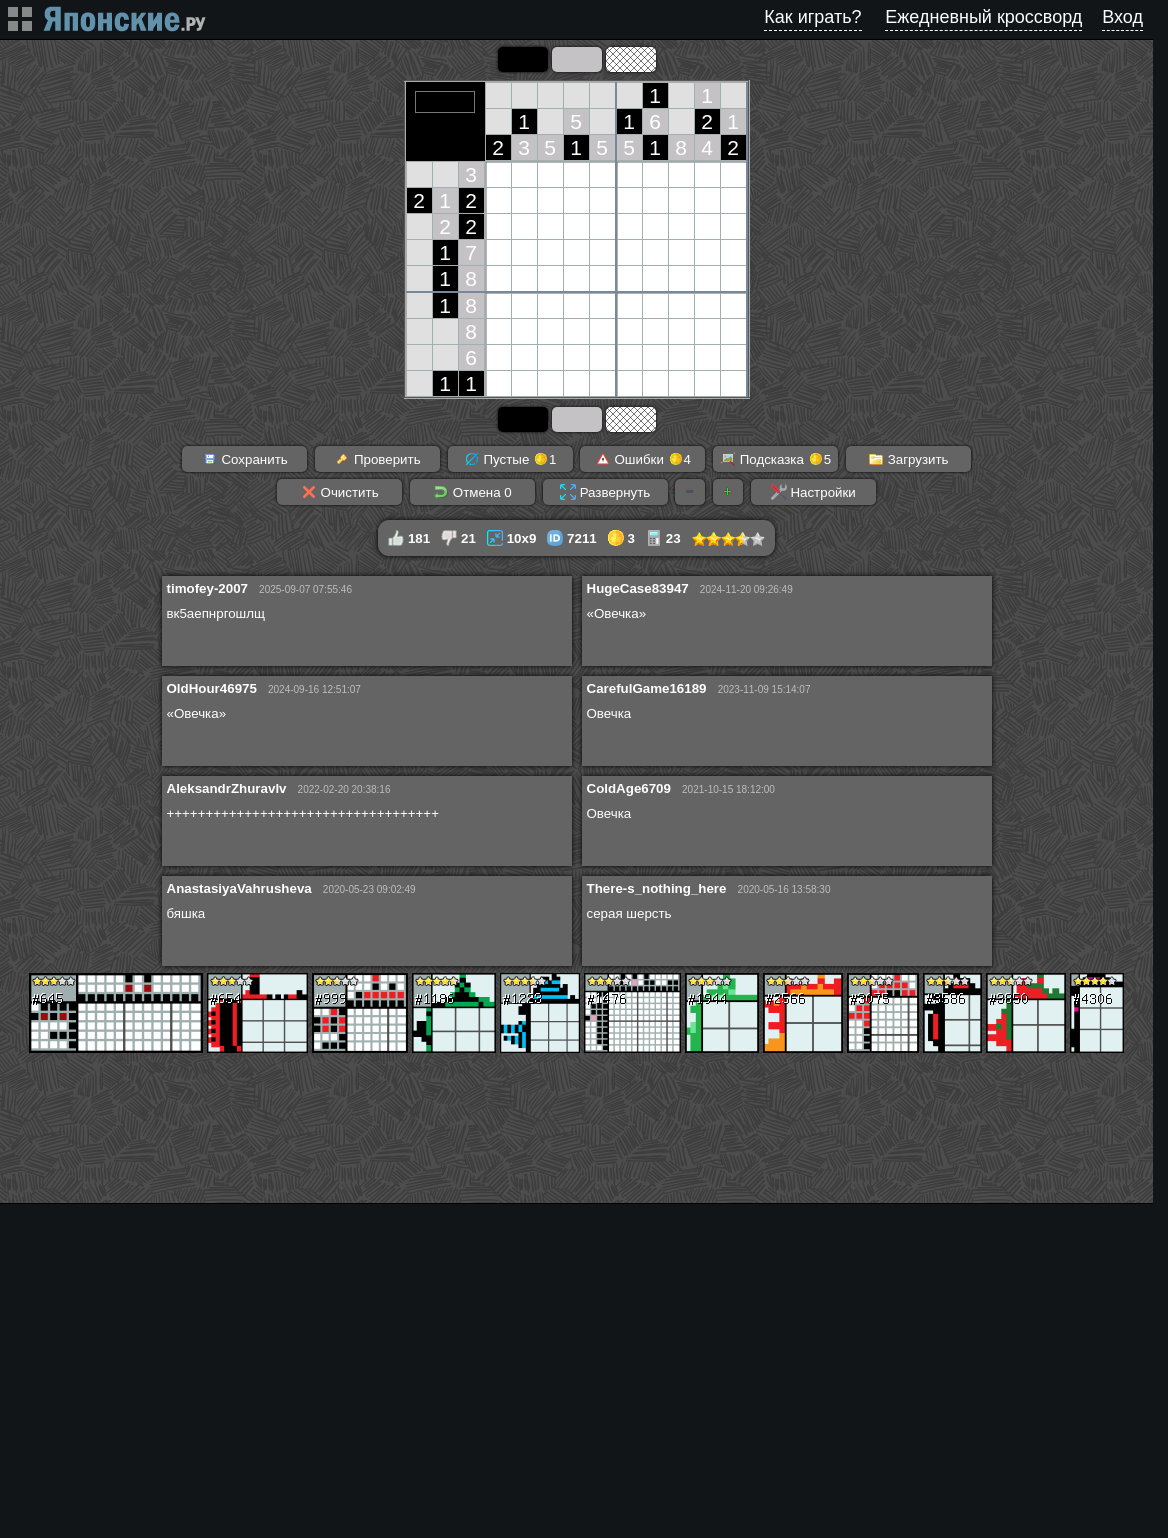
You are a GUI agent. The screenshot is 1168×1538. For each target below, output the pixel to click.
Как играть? (812, 17)
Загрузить (908, 459)
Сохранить (245, 459)
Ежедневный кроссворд (983, 17)
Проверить (377, 459)
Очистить (340, 492)
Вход (1122, 17)
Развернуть (605, 492)
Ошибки (643, 459)
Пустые (510, 459)
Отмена (472, 492)
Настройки (813, 492)
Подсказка (775, 459)
